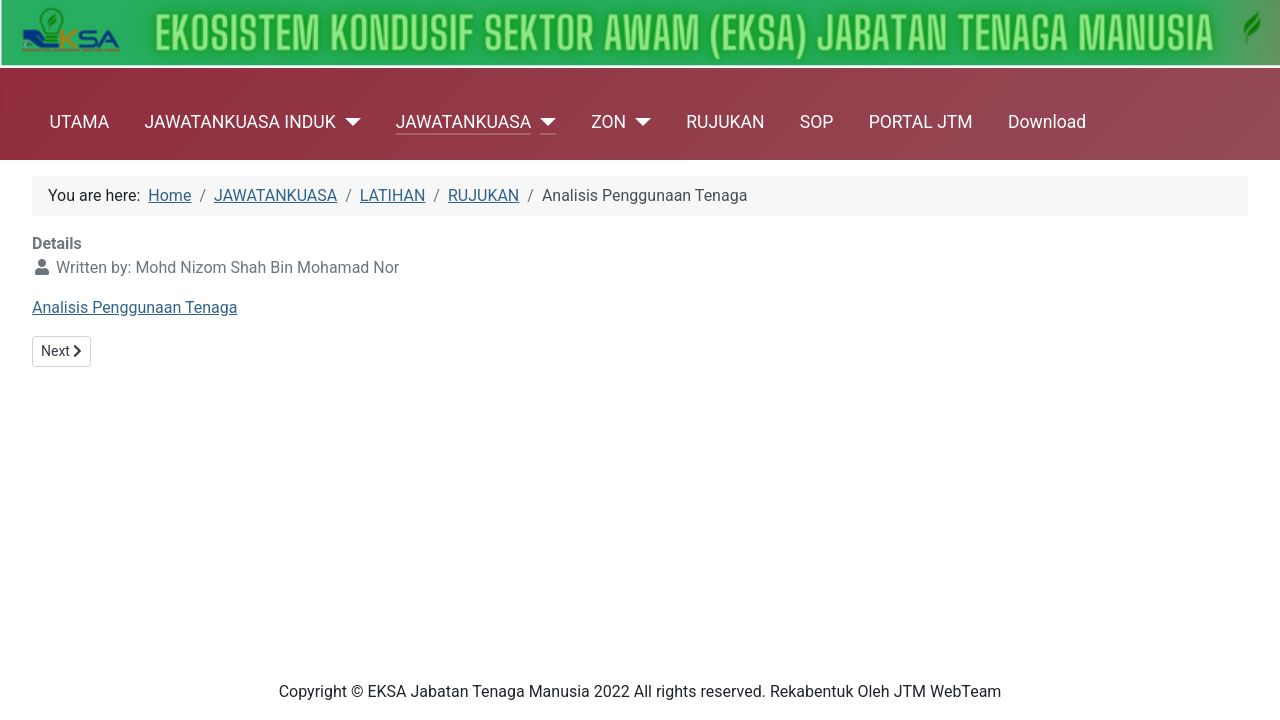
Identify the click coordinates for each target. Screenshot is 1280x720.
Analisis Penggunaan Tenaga (134, 307)
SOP (817, 122)
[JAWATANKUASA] (543, 122)
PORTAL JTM (921, 122)
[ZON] (638, 122)
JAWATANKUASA (464, 122)
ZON (608, 122)
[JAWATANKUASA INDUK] (348, 122)
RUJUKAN (725, 122)
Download (1047, 122)
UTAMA (80, 122)
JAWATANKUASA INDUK (239, 122)
